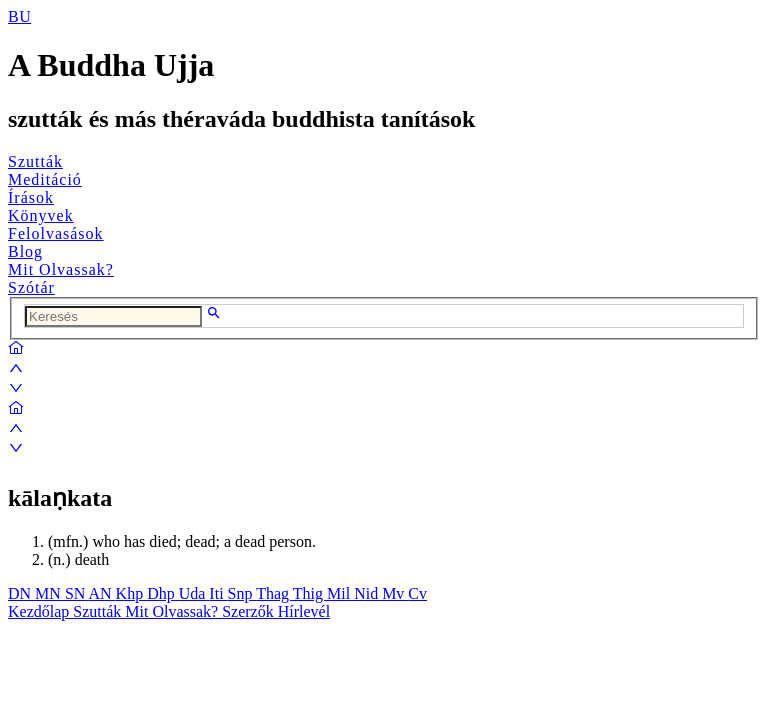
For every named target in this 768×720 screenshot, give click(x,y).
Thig (310, 593)
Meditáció (45, 179)
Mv (395, 593)
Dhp (163, 593)
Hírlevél (304, 611)
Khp (132, 593)
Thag (274, 593)
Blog (25, 251)
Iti (218, 593)
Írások (31, 197)
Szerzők (250, 611)
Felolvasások (56, 233)
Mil (340, 593)
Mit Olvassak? (61, 269)
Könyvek (41, 215)
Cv (417, 593)
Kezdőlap (40, 611)
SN (77, 593)
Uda (194, 593)
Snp (242, 593)
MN (50, 593)
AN (101, 593)
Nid (368, 593)
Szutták (35, 161)
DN (21, 593)
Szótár (31, 287)
